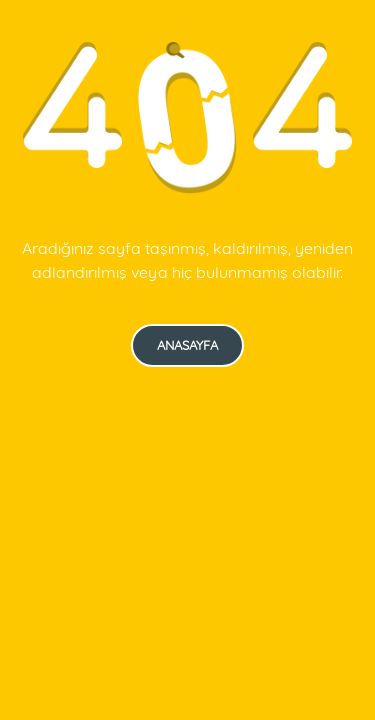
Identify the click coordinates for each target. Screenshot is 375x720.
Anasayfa (187, 345)
